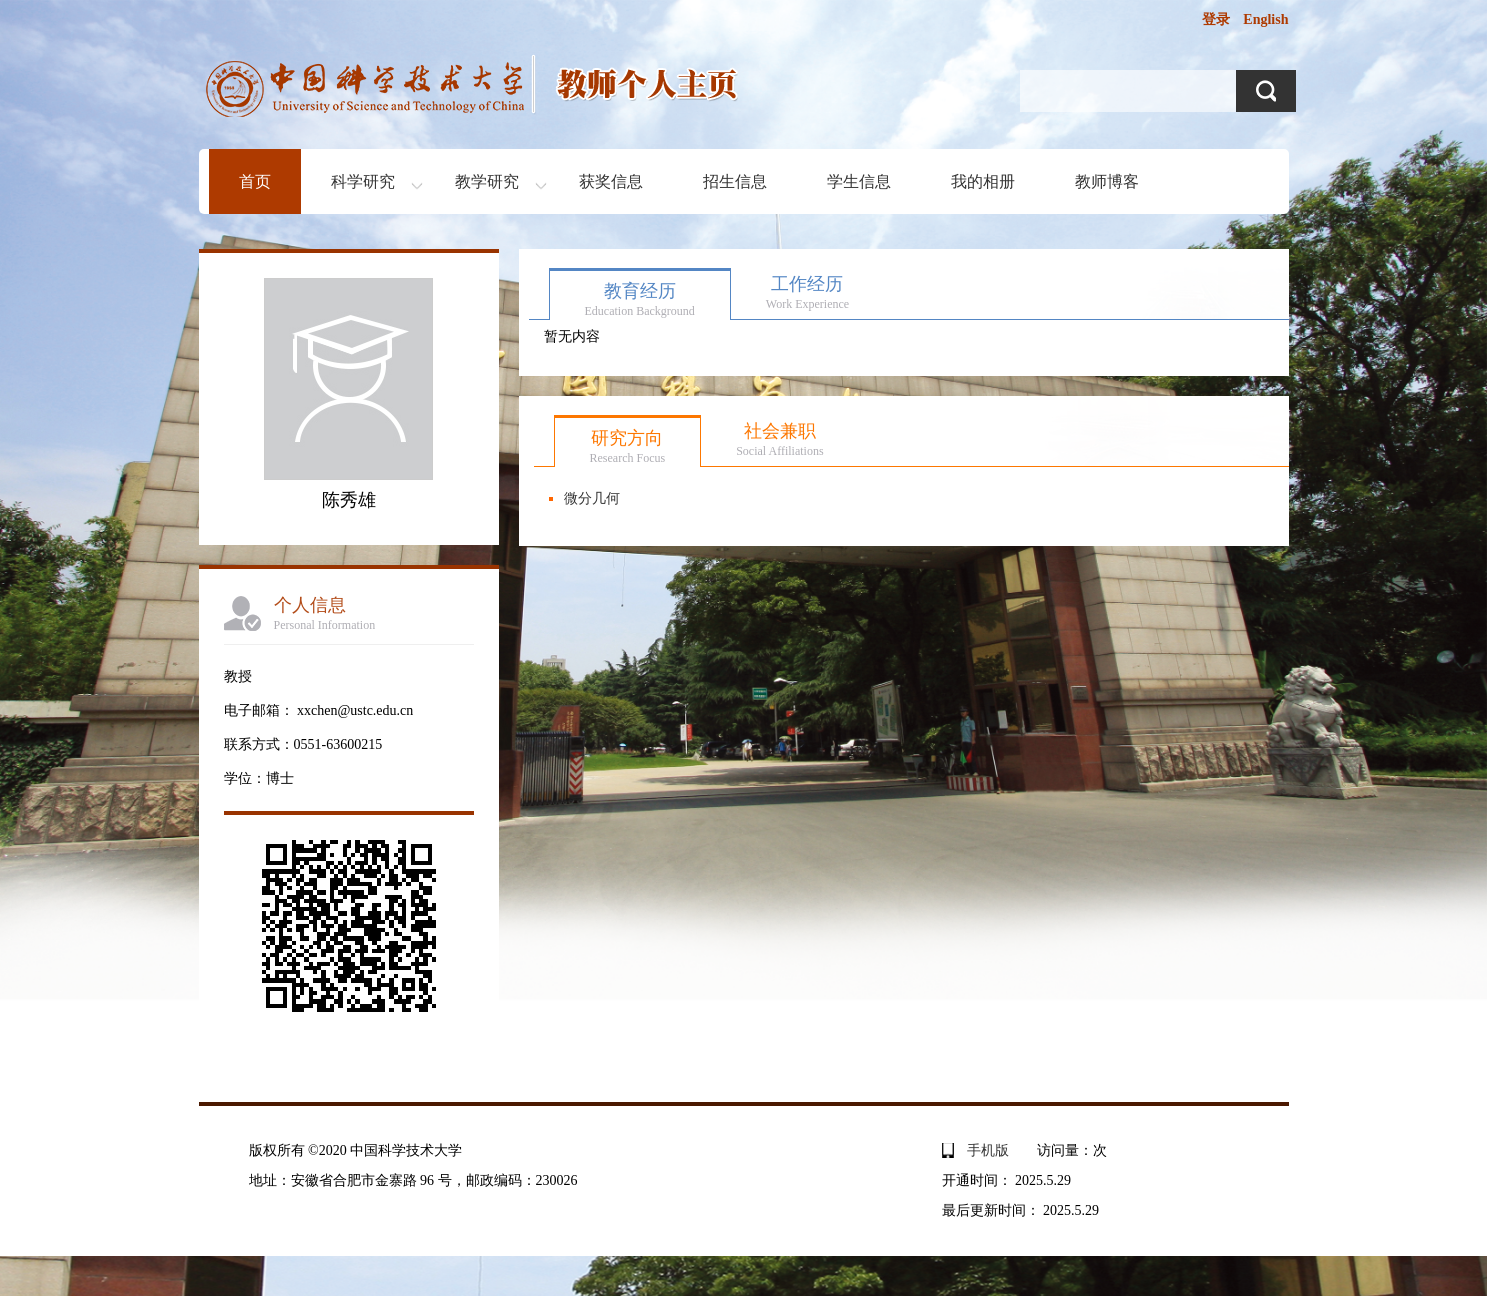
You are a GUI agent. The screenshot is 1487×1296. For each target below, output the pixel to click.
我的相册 (983, 181)
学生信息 (859, 181)
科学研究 (363, 181)
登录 (1216, 19)
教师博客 (1107, 181)
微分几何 (592, 498)
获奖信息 (611, 181)
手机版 (988, 1150)
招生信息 (735, 181)
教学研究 (487, 181)
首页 (255, 181)
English (1265, 19)
